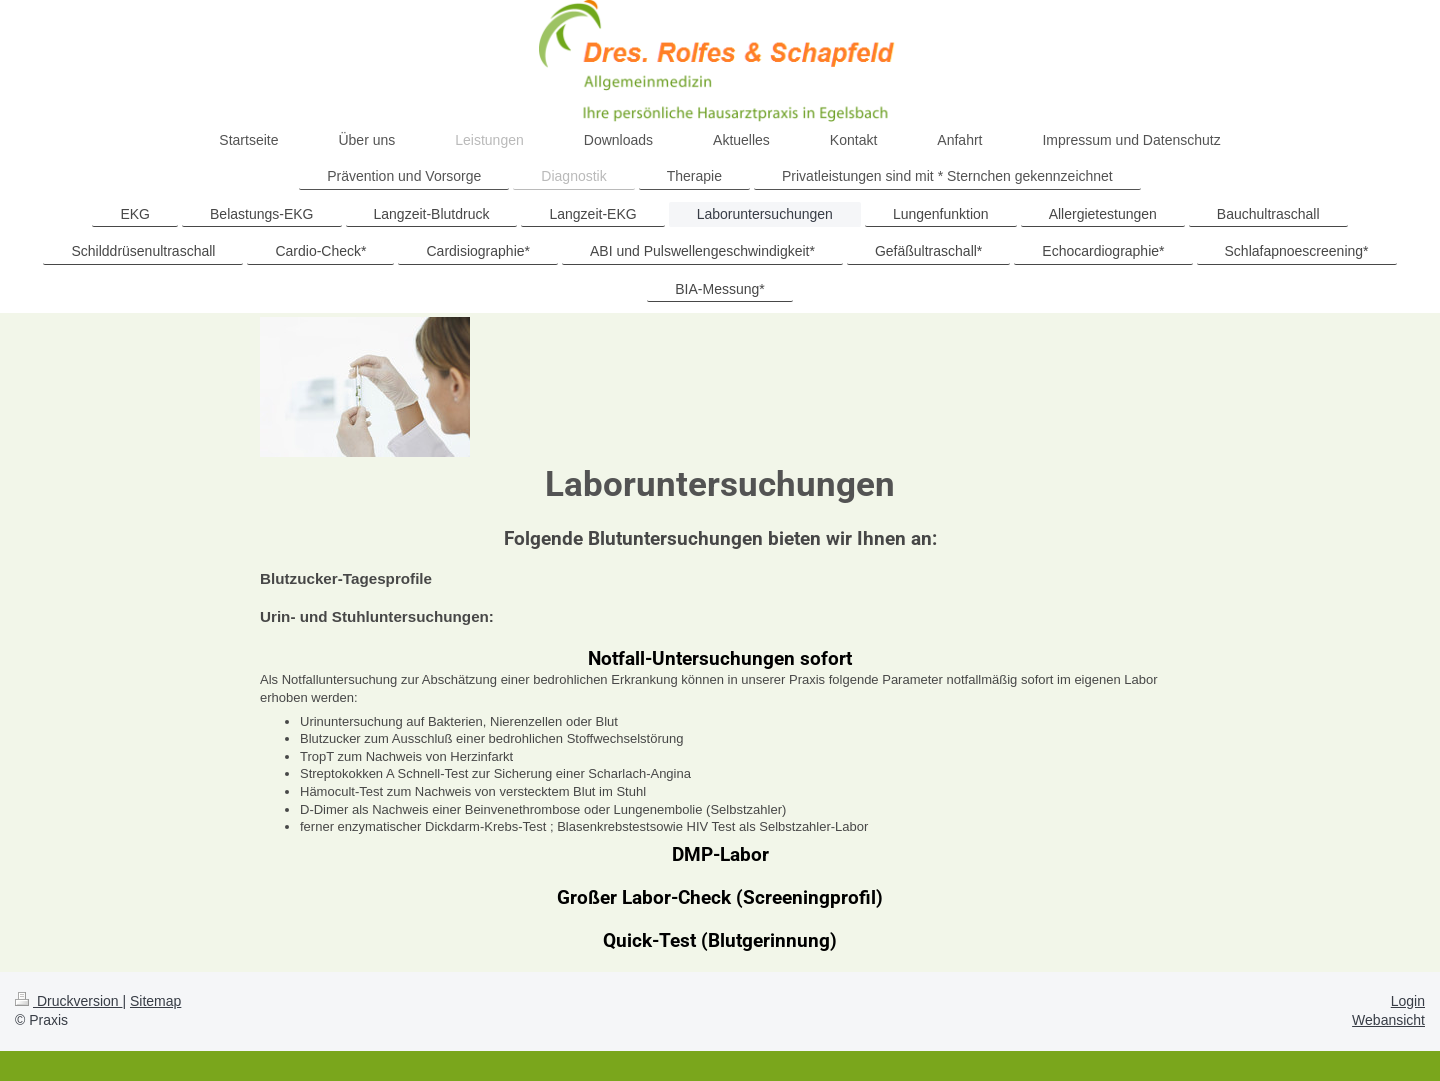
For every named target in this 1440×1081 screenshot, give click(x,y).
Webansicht (1388, 1020)
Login (1408, 1001)
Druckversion (68, 1001)
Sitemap (155, 1001)
